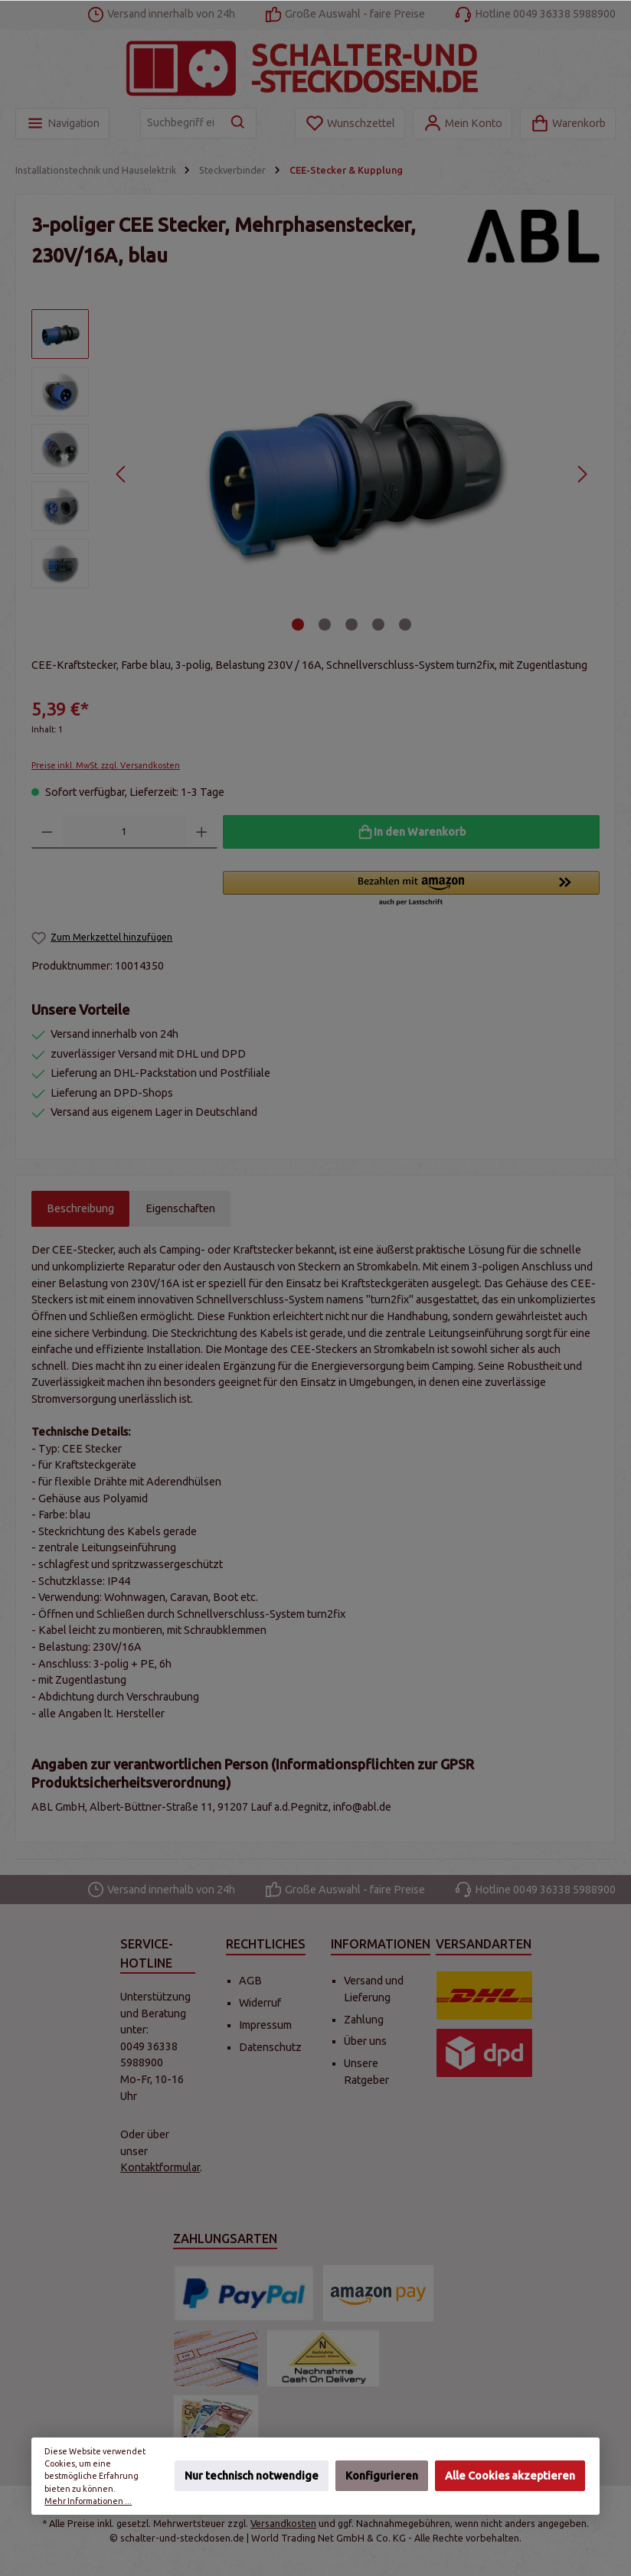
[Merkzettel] (350, 123)
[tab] (80, 1209)
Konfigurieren (381, 2476)
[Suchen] (239, 123)
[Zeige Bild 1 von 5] (298, 624)
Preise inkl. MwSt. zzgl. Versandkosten (105, 765)
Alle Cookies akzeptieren (511, 2476)
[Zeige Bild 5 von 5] (405, 624)
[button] (411, 889)
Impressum (265, 2025)
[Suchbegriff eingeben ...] (180, 123)
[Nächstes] (581, 474)
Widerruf (260, 2003)
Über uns (365, 2041)
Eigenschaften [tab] (180, 1208)
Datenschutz (270, 2047)
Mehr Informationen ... (88, 2501)
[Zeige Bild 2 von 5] (325, 624)
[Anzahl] (125, 832)
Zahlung (364, 2020)
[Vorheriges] (121, 474)
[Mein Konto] (462, 123)
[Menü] (62, 123)
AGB (250, 1980)
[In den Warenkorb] (411, 832)
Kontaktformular (160, 2167)
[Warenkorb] (568, 123)
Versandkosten (283, 2523)
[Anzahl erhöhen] (201, 832)
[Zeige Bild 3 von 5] (351, 624)
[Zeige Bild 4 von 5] (378, 624)
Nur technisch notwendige (252, 2476)
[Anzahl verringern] (47, 832)
